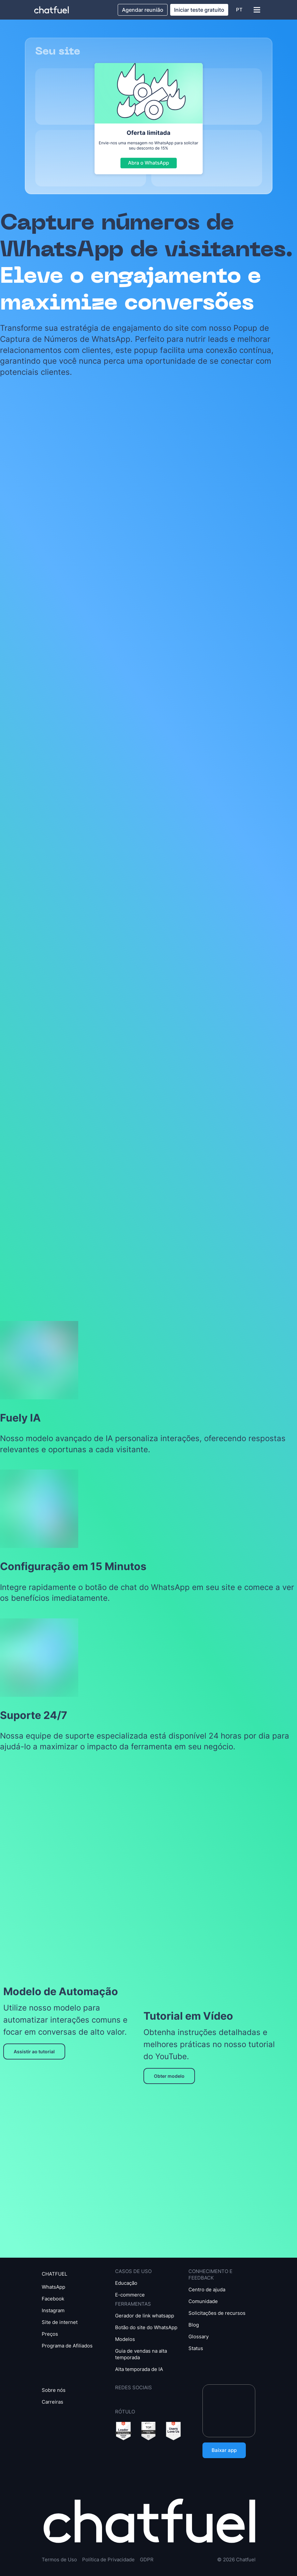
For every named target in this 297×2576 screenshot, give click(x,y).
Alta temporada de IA (139, 2369)
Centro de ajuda (206, 2289)
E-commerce (130, 2295)
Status (195, 2348)
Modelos (125, 2339)
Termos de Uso (59, 2559)
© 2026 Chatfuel (236, 2559)
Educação (126, 2283)
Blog (193, 2325)
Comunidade (203, 2301)
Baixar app (224, 2450)
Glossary (198, 2336)
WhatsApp (53, 2287)
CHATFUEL (54, 2274)
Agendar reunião (142, 10)
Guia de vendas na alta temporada (141, 2354)
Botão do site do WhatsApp (146, 2327)
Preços (50, 2334)
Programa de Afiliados (67, 2346)
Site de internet (60, 2322)
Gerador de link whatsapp (144, 2316)
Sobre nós (54, 2390)
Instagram (53, 2310)
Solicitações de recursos (216, 2313)
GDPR (147, 2559)
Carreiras (52, 2402)
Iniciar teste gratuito (199, 10)
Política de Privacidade (108, 2559)
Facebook (53, 2299)
